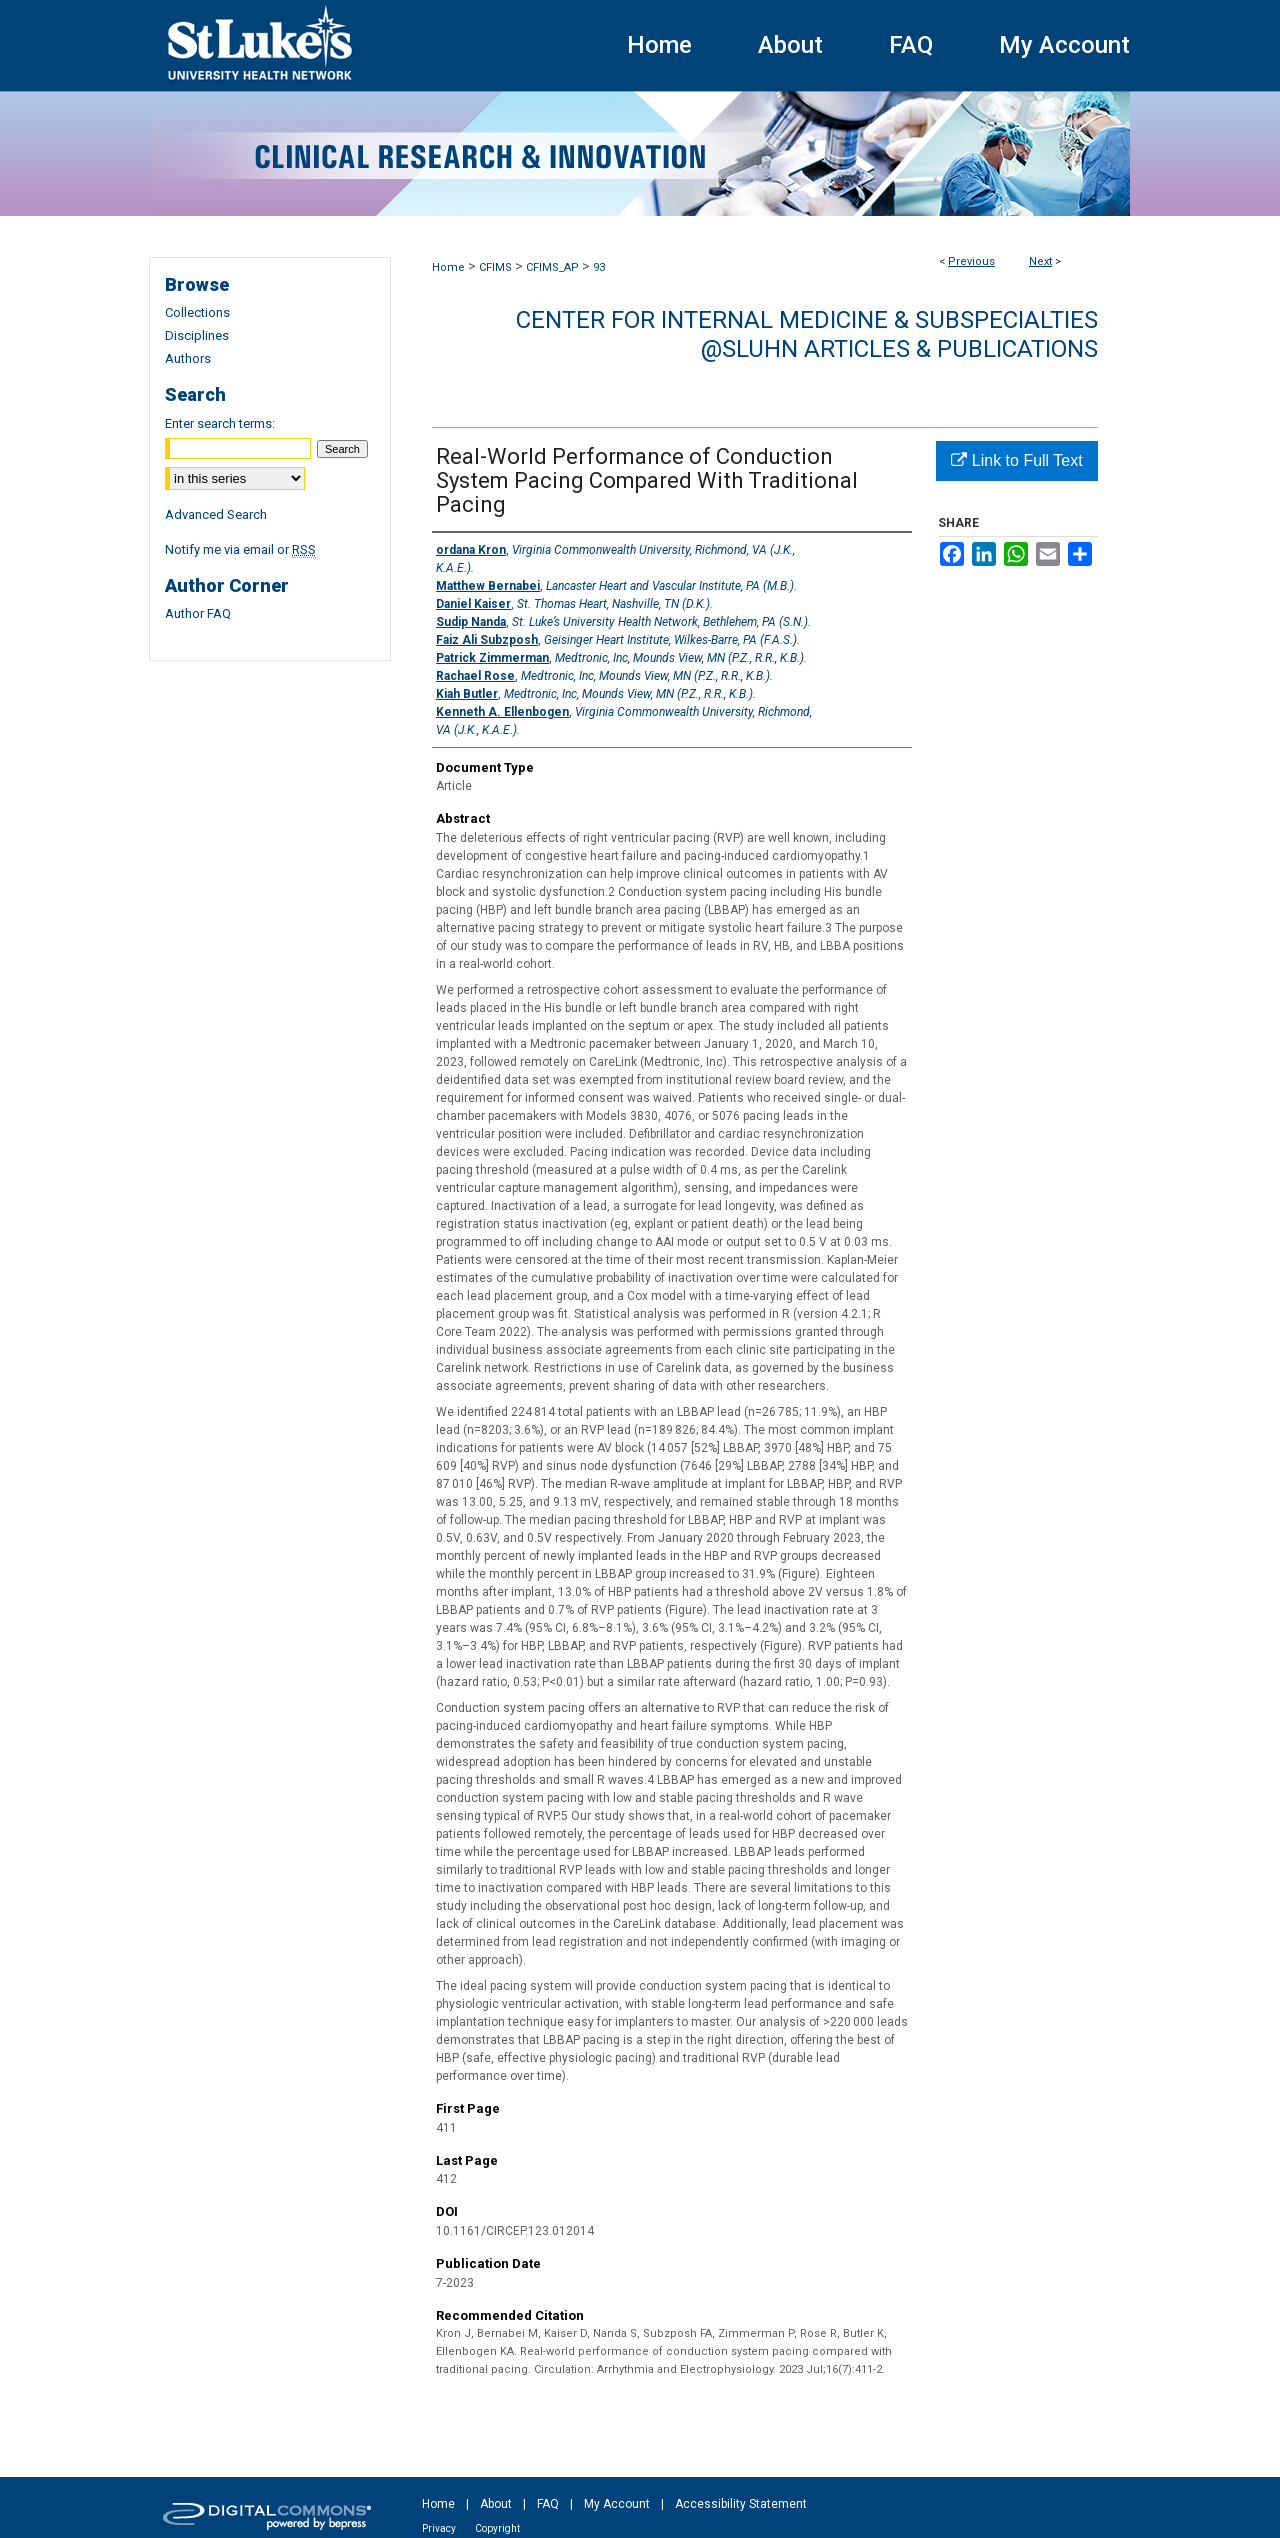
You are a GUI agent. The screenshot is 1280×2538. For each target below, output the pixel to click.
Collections (197, 312)
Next (1040, 261)
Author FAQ (198, 613)
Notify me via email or (240, 549)
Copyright (497, 2528)
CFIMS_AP (552, 267)
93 (599, 267)
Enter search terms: (220, 423)
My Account (617, 2504)
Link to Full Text (1016, 460)
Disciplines (197, 335)
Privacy (439, 2528)
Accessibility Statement (741, 2504)
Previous (971, 261)
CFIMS (495, 267)
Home (448, 267)
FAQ (548, 2504)
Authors (188, 358)
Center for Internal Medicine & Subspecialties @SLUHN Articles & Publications (807, 334)
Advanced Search (216, 514)
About (496, 2504)
